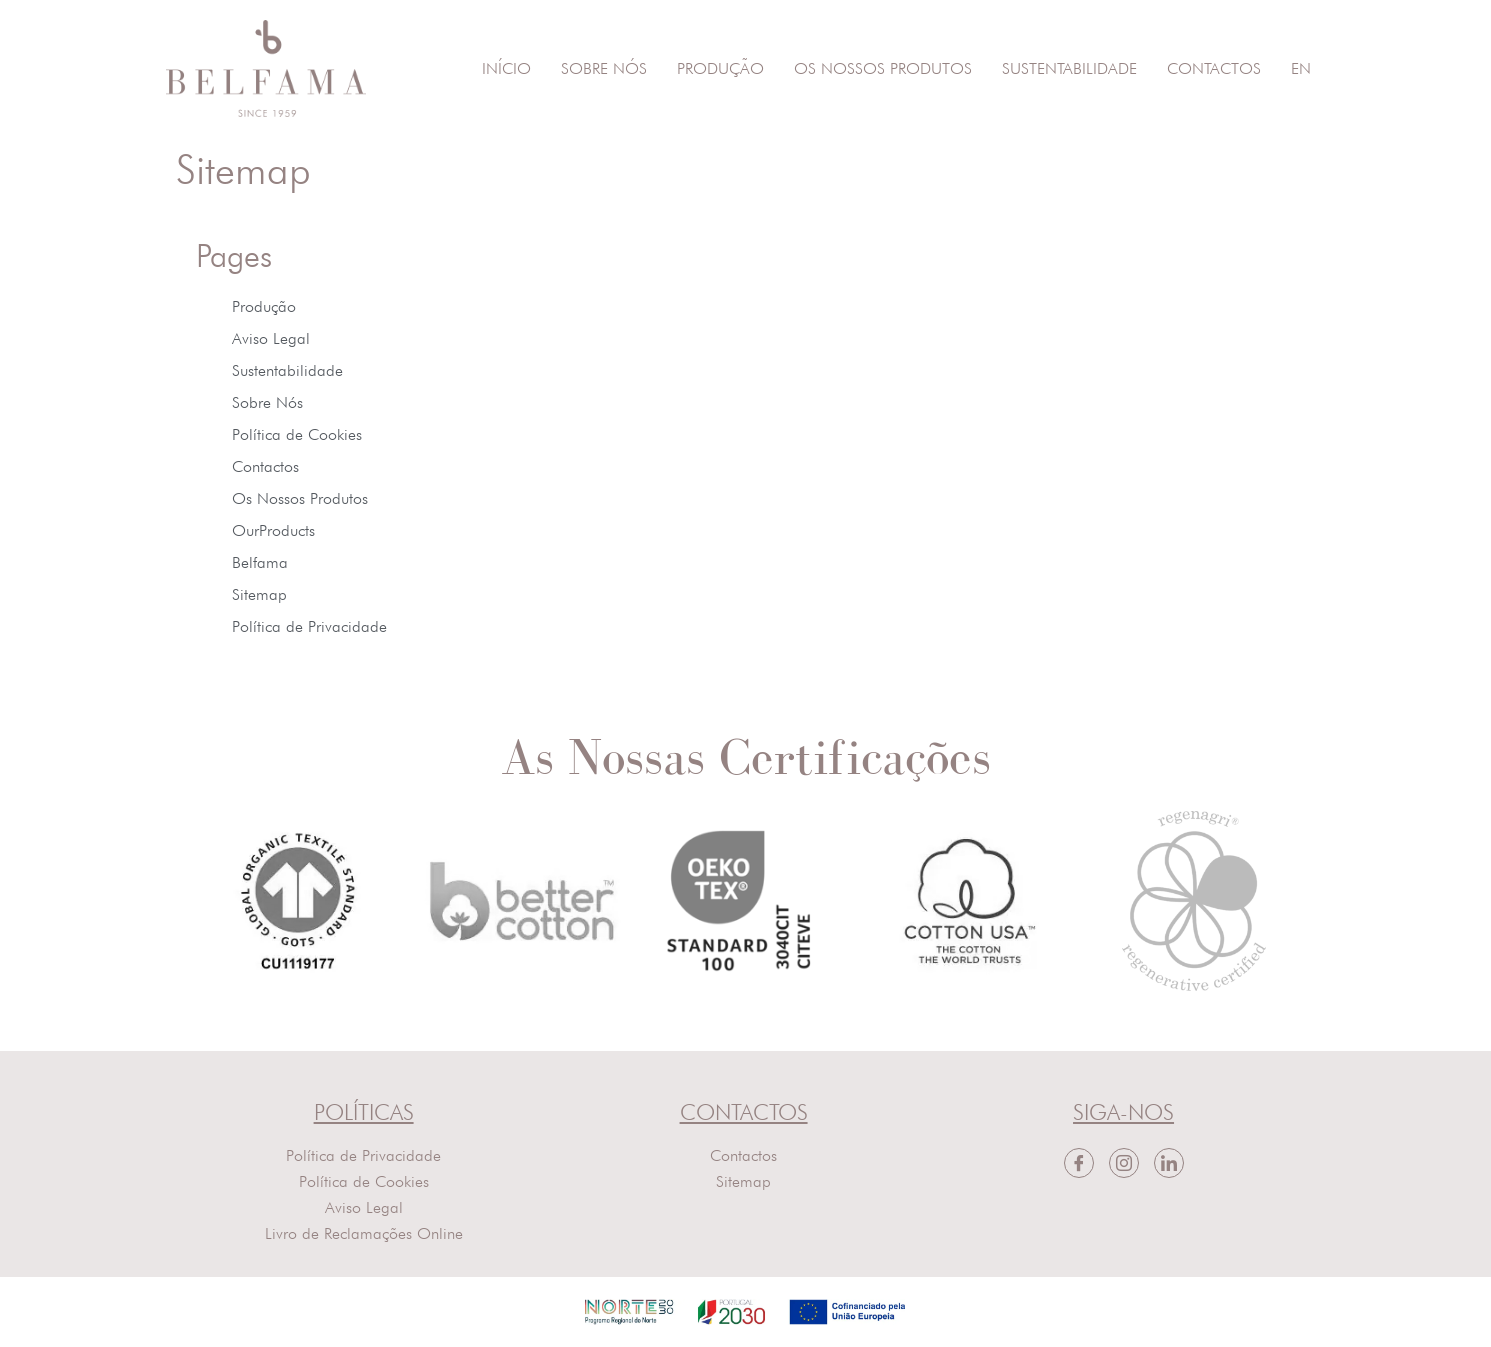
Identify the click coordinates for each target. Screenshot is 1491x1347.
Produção (720, 68)
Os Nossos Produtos (883, 68)
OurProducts (273, 530)
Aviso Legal (271, 338)
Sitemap (259, 594)
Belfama (260, 562)
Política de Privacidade (309, 626)
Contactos (1214, 68)
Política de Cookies (297, 434)
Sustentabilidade (1069, 68)
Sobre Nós (604, 68)
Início (506, 68)
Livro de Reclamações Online (364, 1233)
